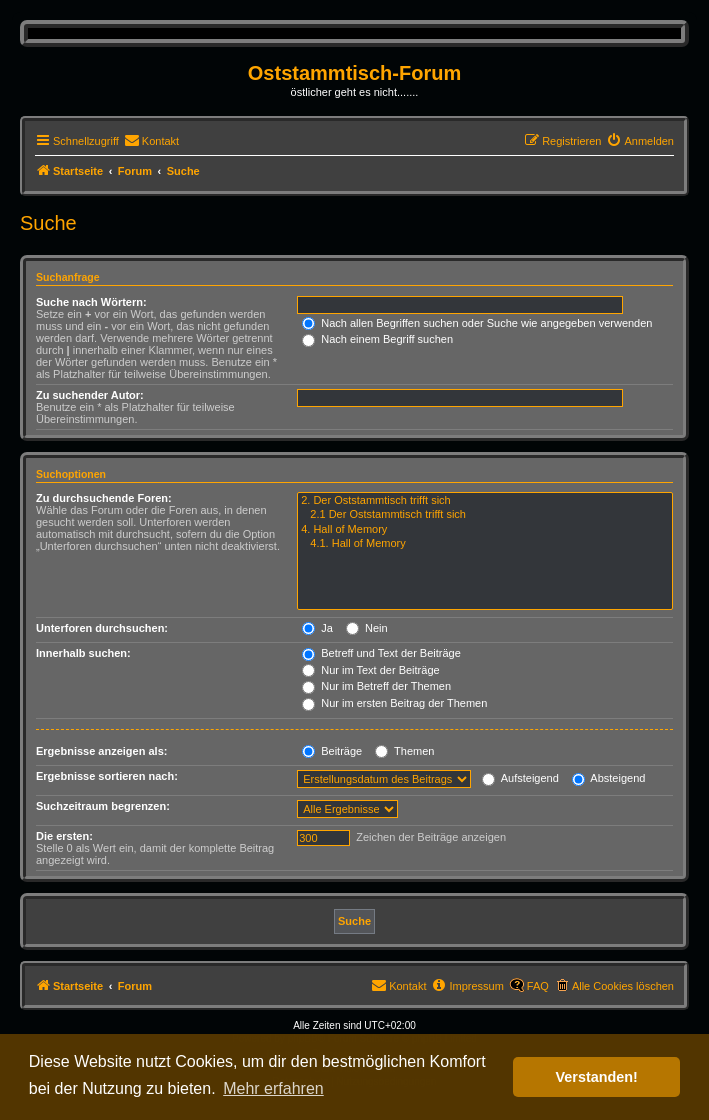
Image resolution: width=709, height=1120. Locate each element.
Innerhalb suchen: (83, 653)
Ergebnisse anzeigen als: (101, 751)
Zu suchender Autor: (90, 395)
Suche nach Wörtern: (91, 302)
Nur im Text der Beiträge (370, 670)
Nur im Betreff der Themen (376, 686)
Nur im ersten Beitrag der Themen (394, 703)
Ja (317, 628)
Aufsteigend (520, 778)
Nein (367, 628)
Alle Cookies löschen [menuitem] (623, 986)
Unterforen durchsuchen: (102, 628)
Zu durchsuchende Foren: (104, 498)
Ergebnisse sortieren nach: (107, 776)
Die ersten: (64, 836)
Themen (404, 751)
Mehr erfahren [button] (273, 1088)
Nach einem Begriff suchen (377, 339)
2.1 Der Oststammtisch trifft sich (485, 515)
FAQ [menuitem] (538, 986)
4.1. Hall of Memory (485, 544)
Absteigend (609, 778)
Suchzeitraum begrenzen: (103, 806)
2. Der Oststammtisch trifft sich (485, 501)
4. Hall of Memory (485, 530)
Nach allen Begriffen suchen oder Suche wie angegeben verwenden (477, 323)
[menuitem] (151, 141)
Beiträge (332, 751)
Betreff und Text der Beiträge (381, 653)
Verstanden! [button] (597, 1077)
